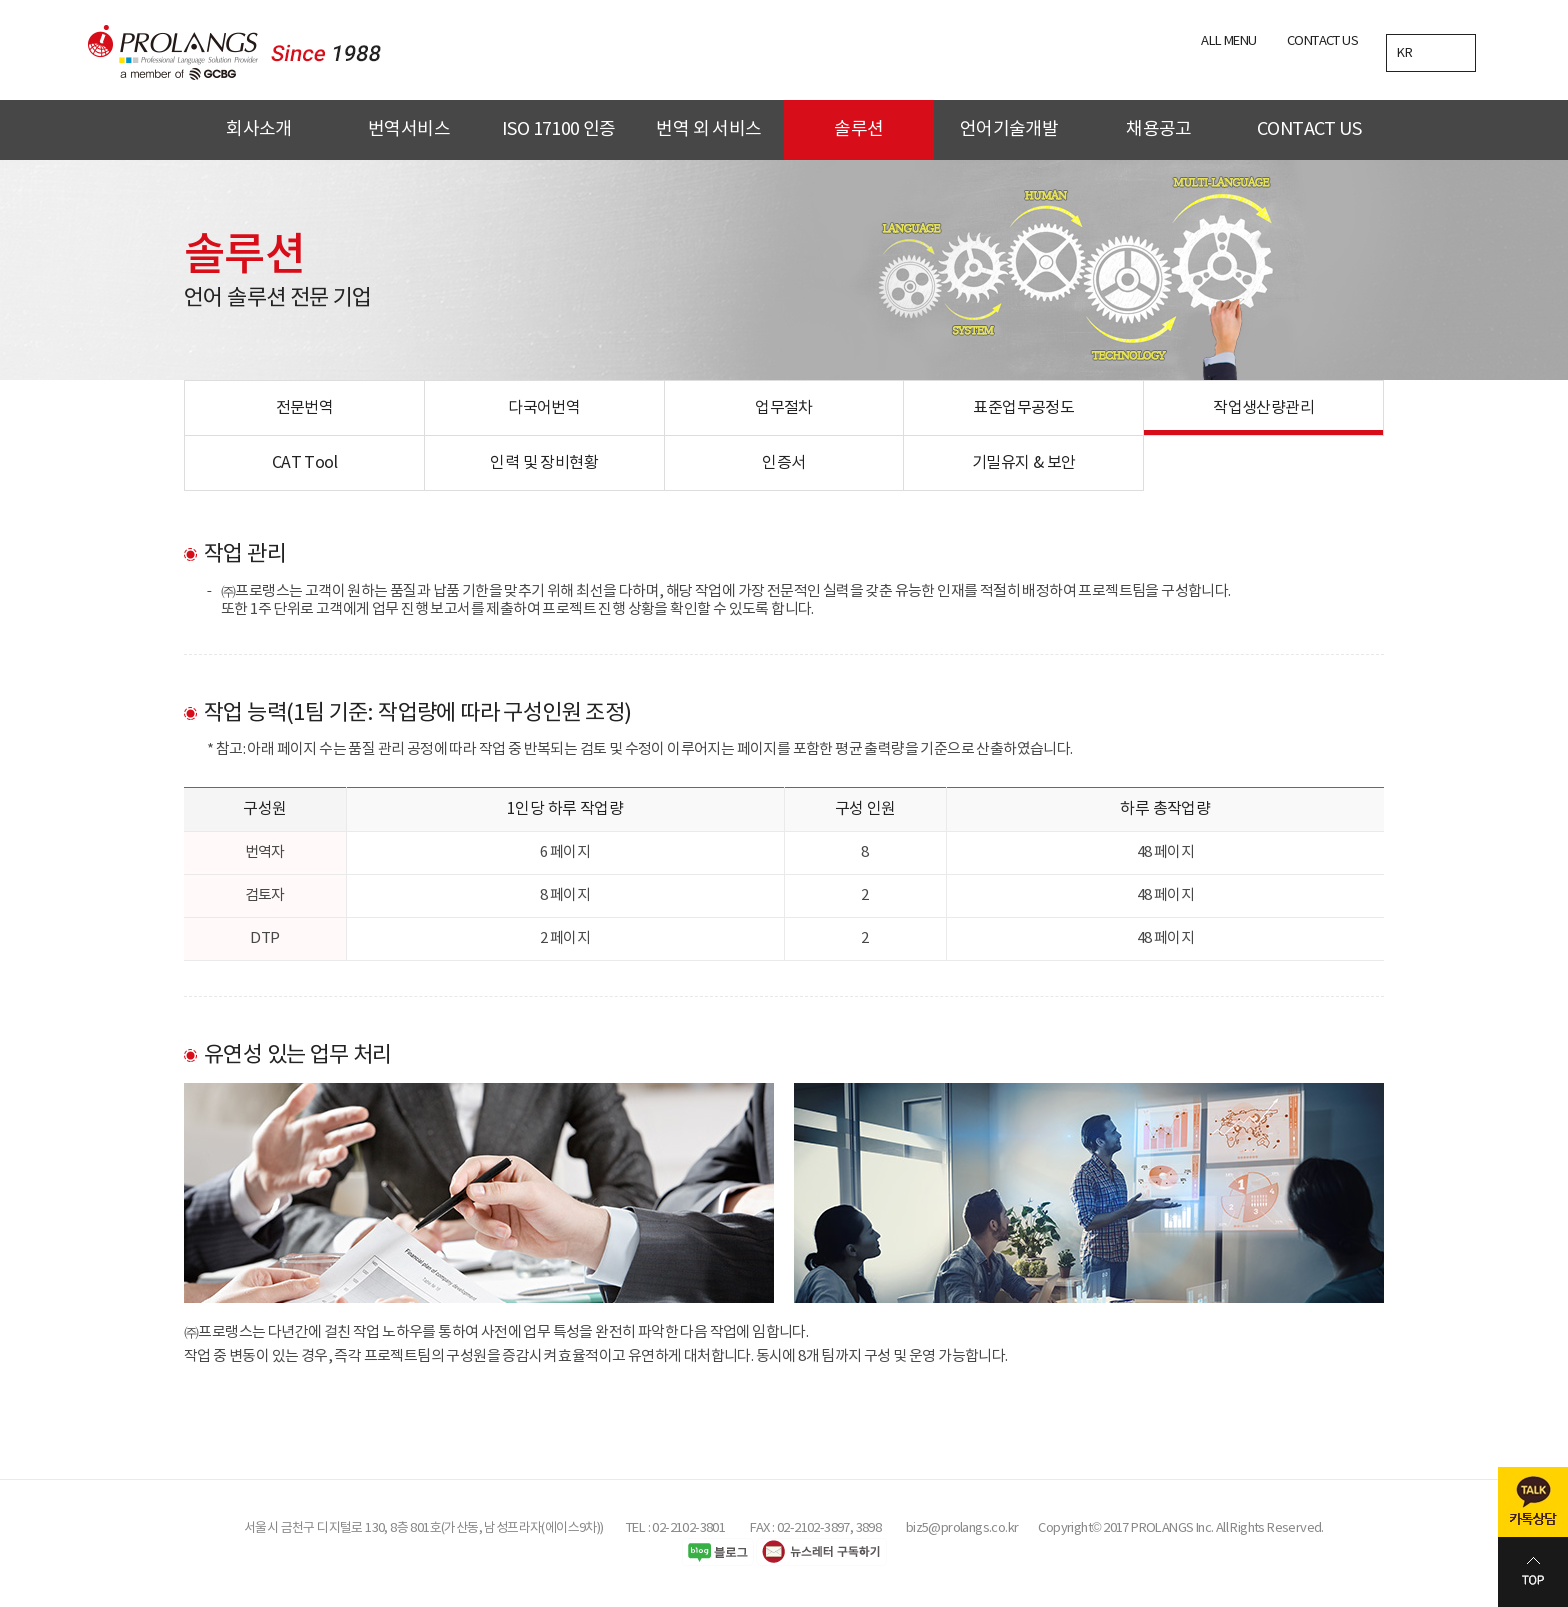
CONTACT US (1322, 41)
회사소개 (259, 129)
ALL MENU (1228, 41)
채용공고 (1159, 129)
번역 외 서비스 (708, 129)
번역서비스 (409, 129)
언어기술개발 (1009, 129)
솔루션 (858, 129)
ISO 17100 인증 (559, 129)
